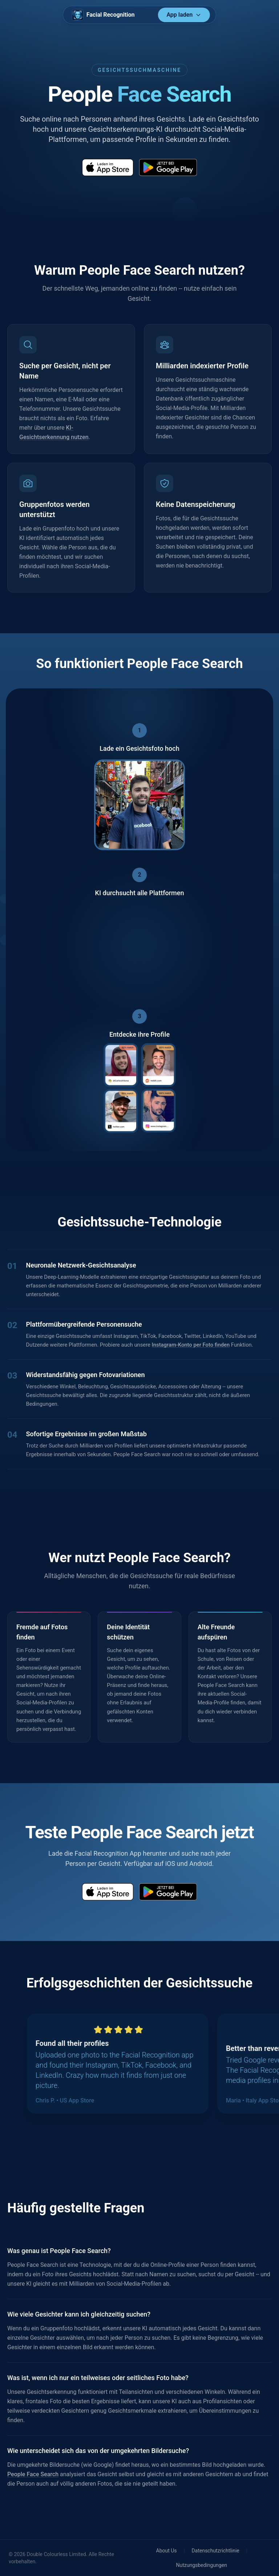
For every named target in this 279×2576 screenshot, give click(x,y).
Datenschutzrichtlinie (215, 2551)
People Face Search (32, 2474)
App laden (183, 14)
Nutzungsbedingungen (201, 2565)
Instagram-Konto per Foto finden (191, 1345)
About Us (166, 2551)
